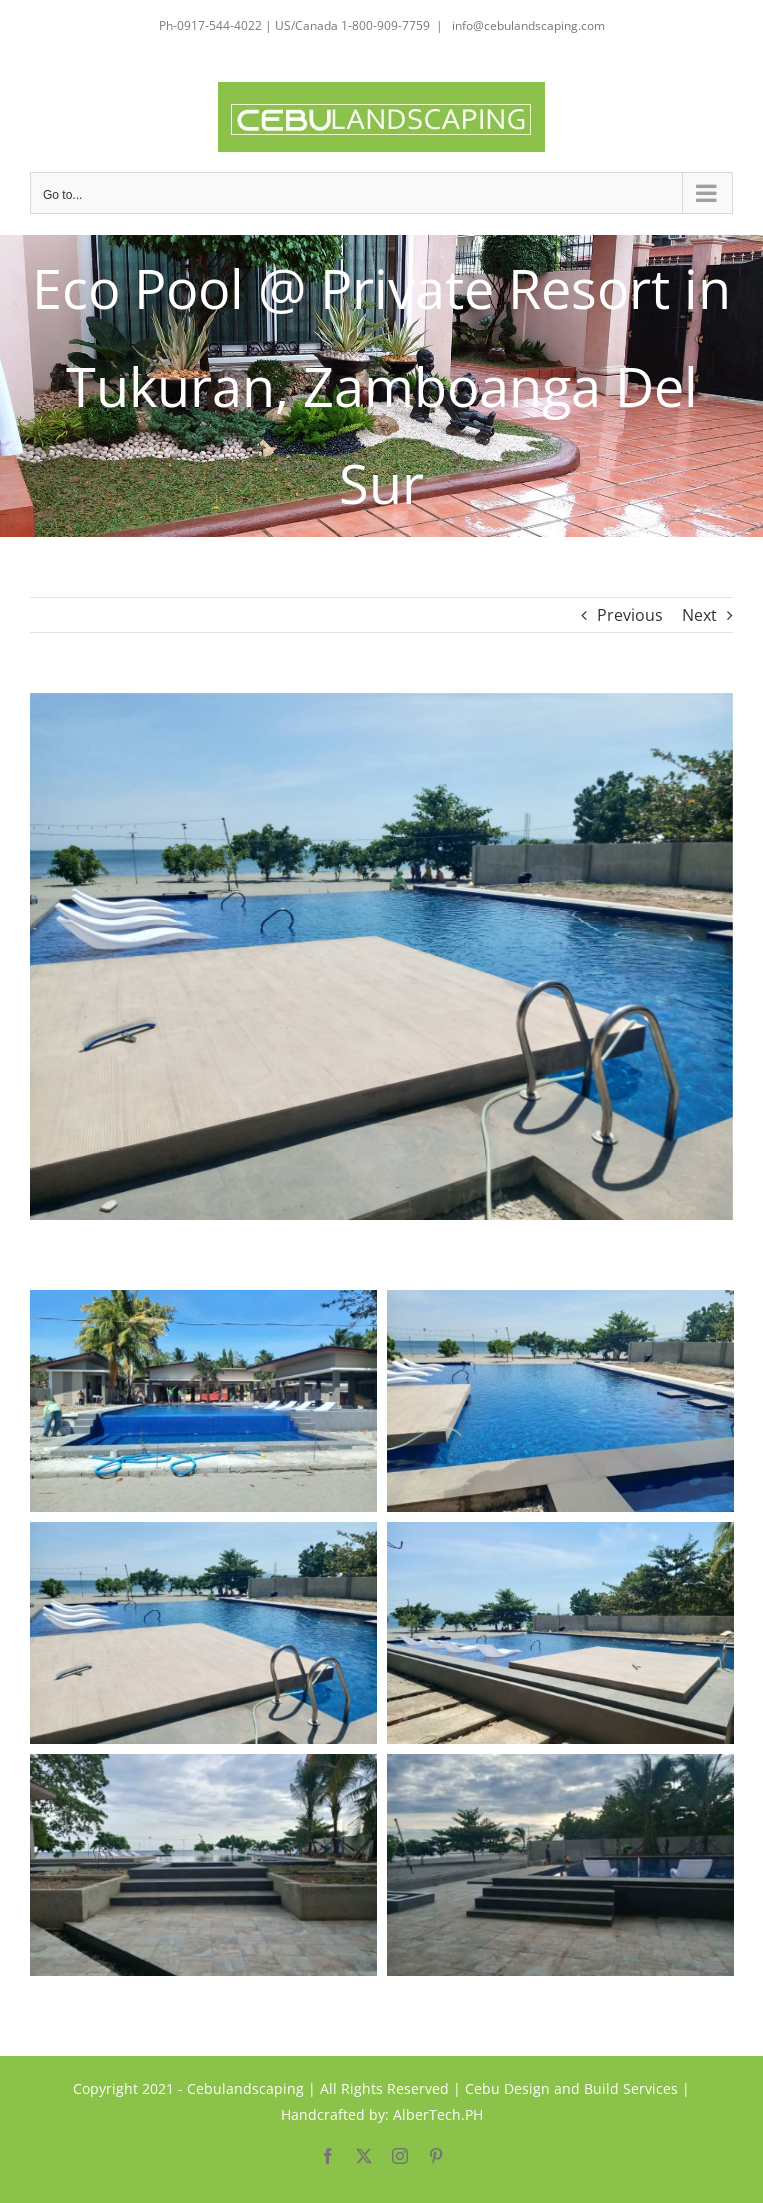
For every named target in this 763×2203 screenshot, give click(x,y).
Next (699, 615)
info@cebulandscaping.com (527, 25)
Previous (630, 615)
